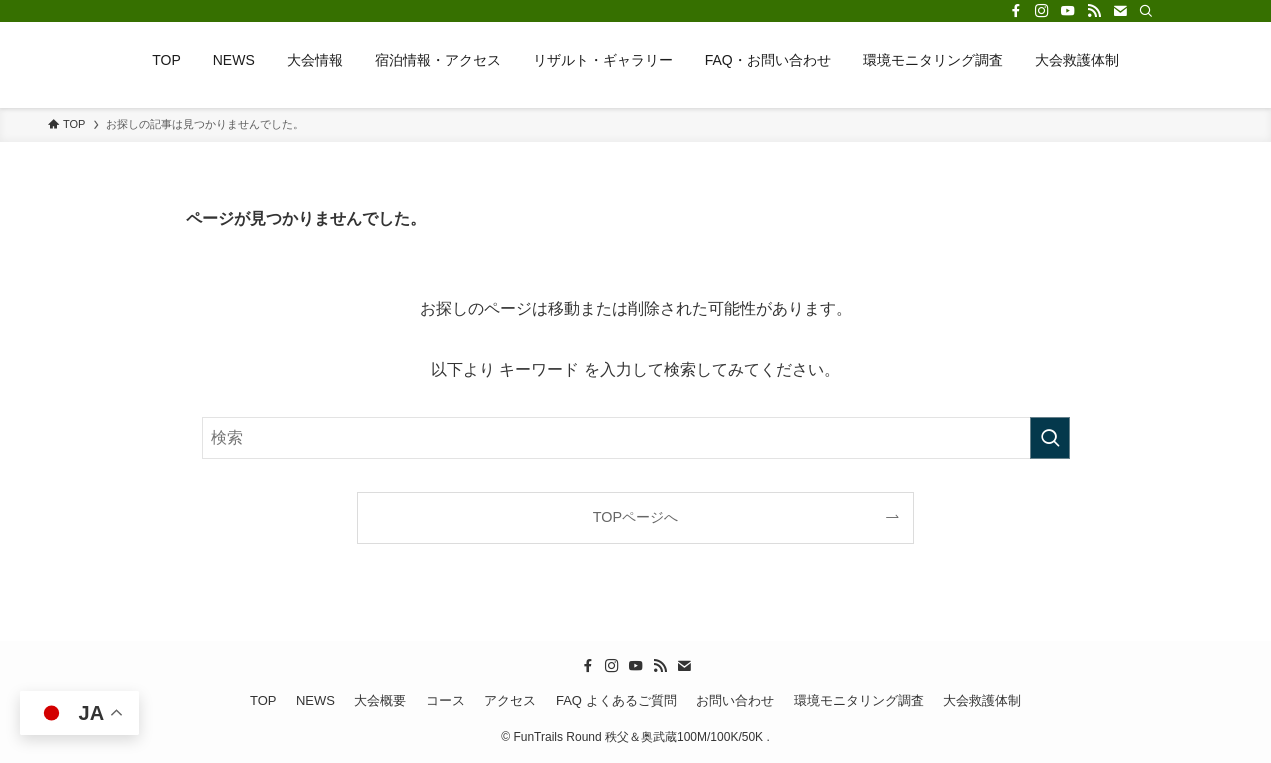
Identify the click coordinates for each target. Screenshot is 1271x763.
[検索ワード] (636, 438)
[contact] (1120, 11)
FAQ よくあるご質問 (616, 700)
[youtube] (1068, 11)
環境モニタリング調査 (859, 700)
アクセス (510, 700)
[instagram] (1042, 11)
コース (445, 700)
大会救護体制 (982, 700)
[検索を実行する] (1050, 438)
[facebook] (1016, 11)
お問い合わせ (735, 700)
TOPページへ (635, 517)
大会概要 (380, 700)
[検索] (1146, 11)
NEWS (315, 700)
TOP (263, 700)
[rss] (1094, 11)
